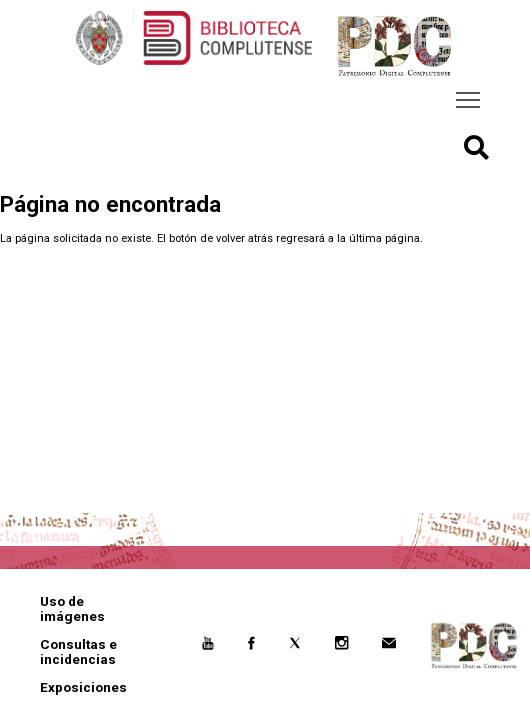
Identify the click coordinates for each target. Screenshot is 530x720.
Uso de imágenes (72, 609)
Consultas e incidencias (78, 652)
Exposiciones (83, 687)
